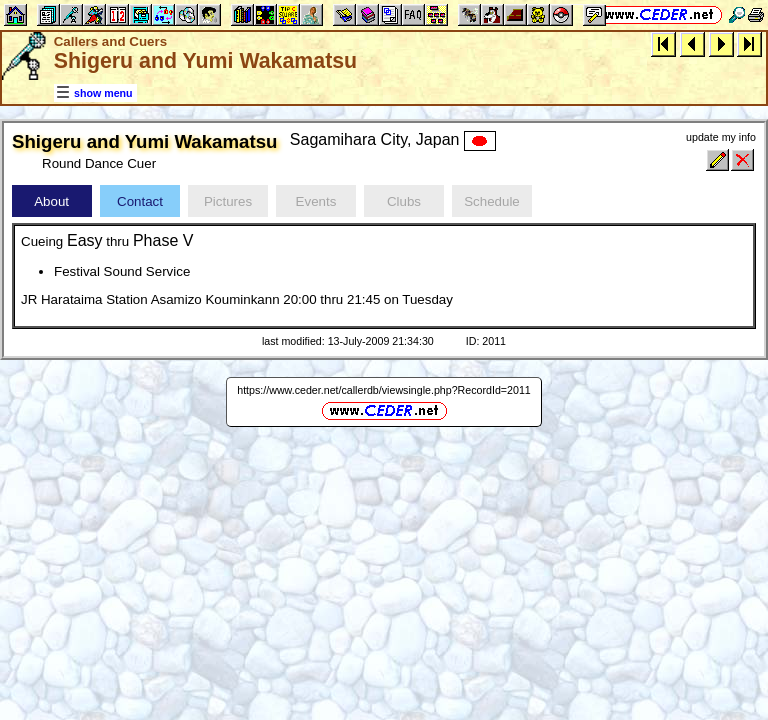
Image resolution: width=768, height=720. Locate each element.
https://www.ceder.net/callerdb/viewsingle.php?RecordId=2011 (384, 390)
